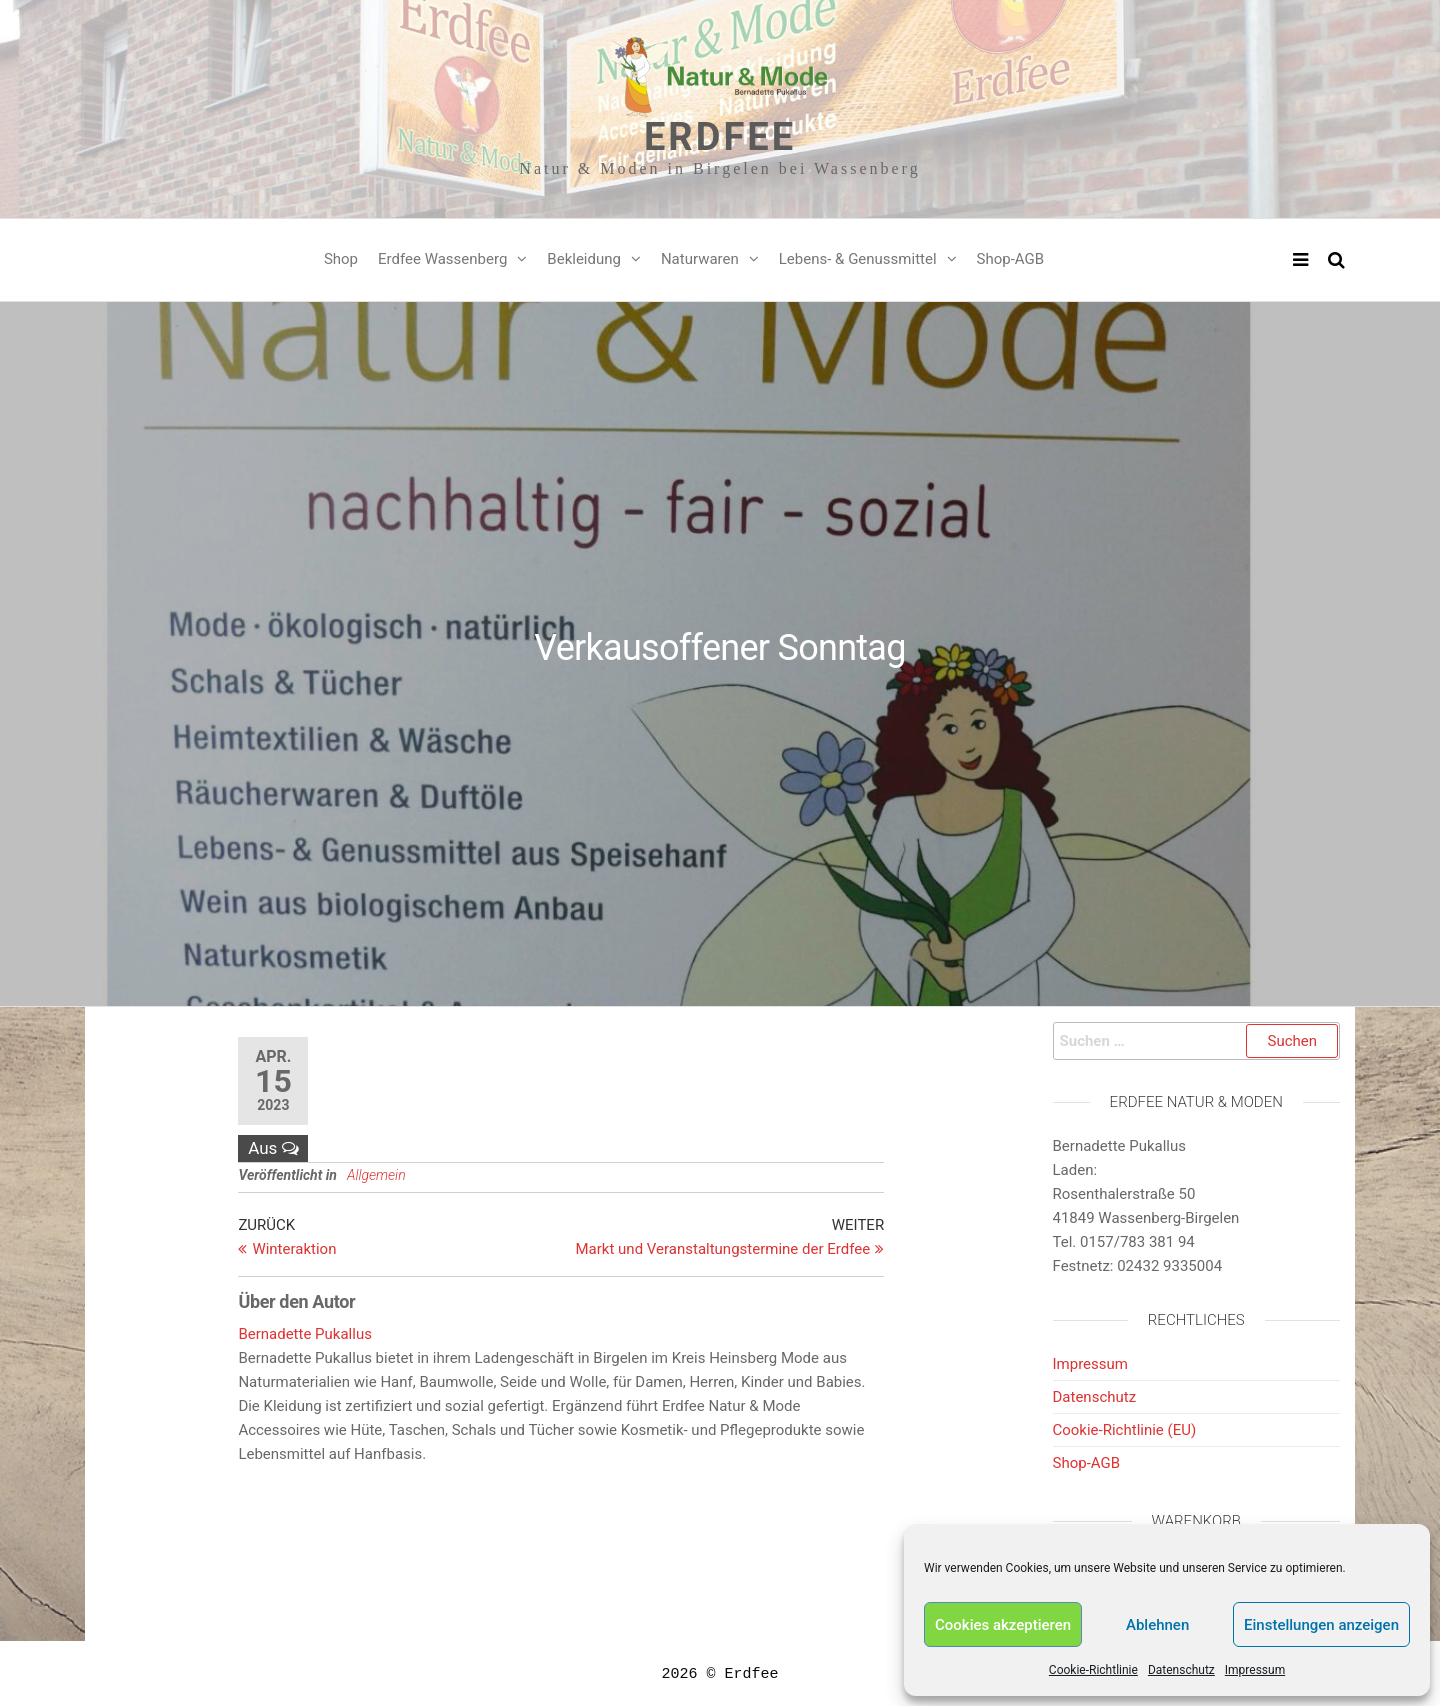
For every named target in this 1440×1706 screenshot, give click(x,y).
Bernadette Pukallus (305, 1334)
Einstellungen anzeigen (1321, 1625)
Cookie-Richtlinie (1093, 1670)
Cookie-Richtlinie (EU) (1125, 1430)
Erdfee (720, 137)
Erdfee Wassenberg (442, 259)
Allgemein (376, 1175)
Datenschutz (1181, 1670)
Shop (341, 259)
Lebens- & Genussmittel (858, 259)
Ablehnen (1157, 1625)
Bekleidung (584, 259)
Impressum (1255, 1670)
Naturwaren (700, 259)
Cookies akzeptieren (1003, 1625)
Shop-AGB (1011, 259)
